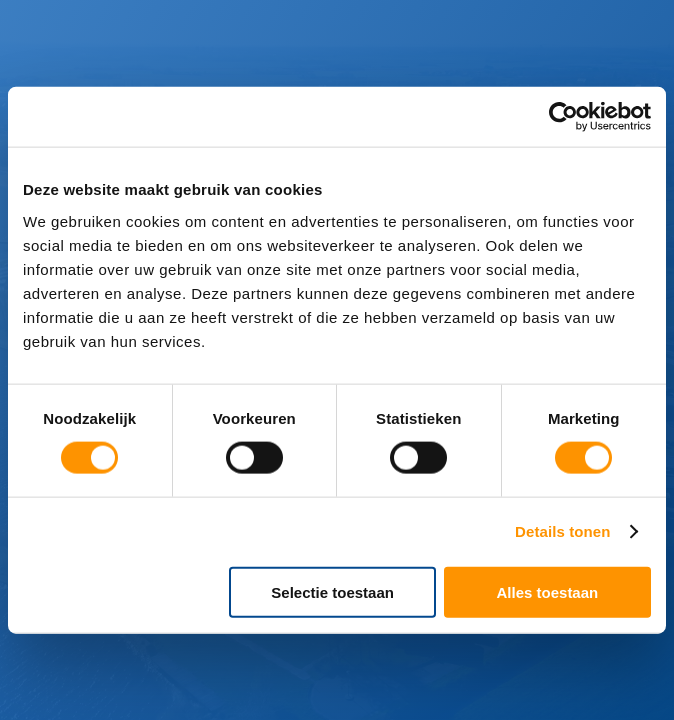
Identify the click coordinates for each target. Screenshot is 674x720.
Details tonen (562, 531)
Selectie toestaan (332, 591)
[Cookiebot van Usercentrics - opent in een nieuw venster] (563, 117)
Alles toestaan (548, 591)
